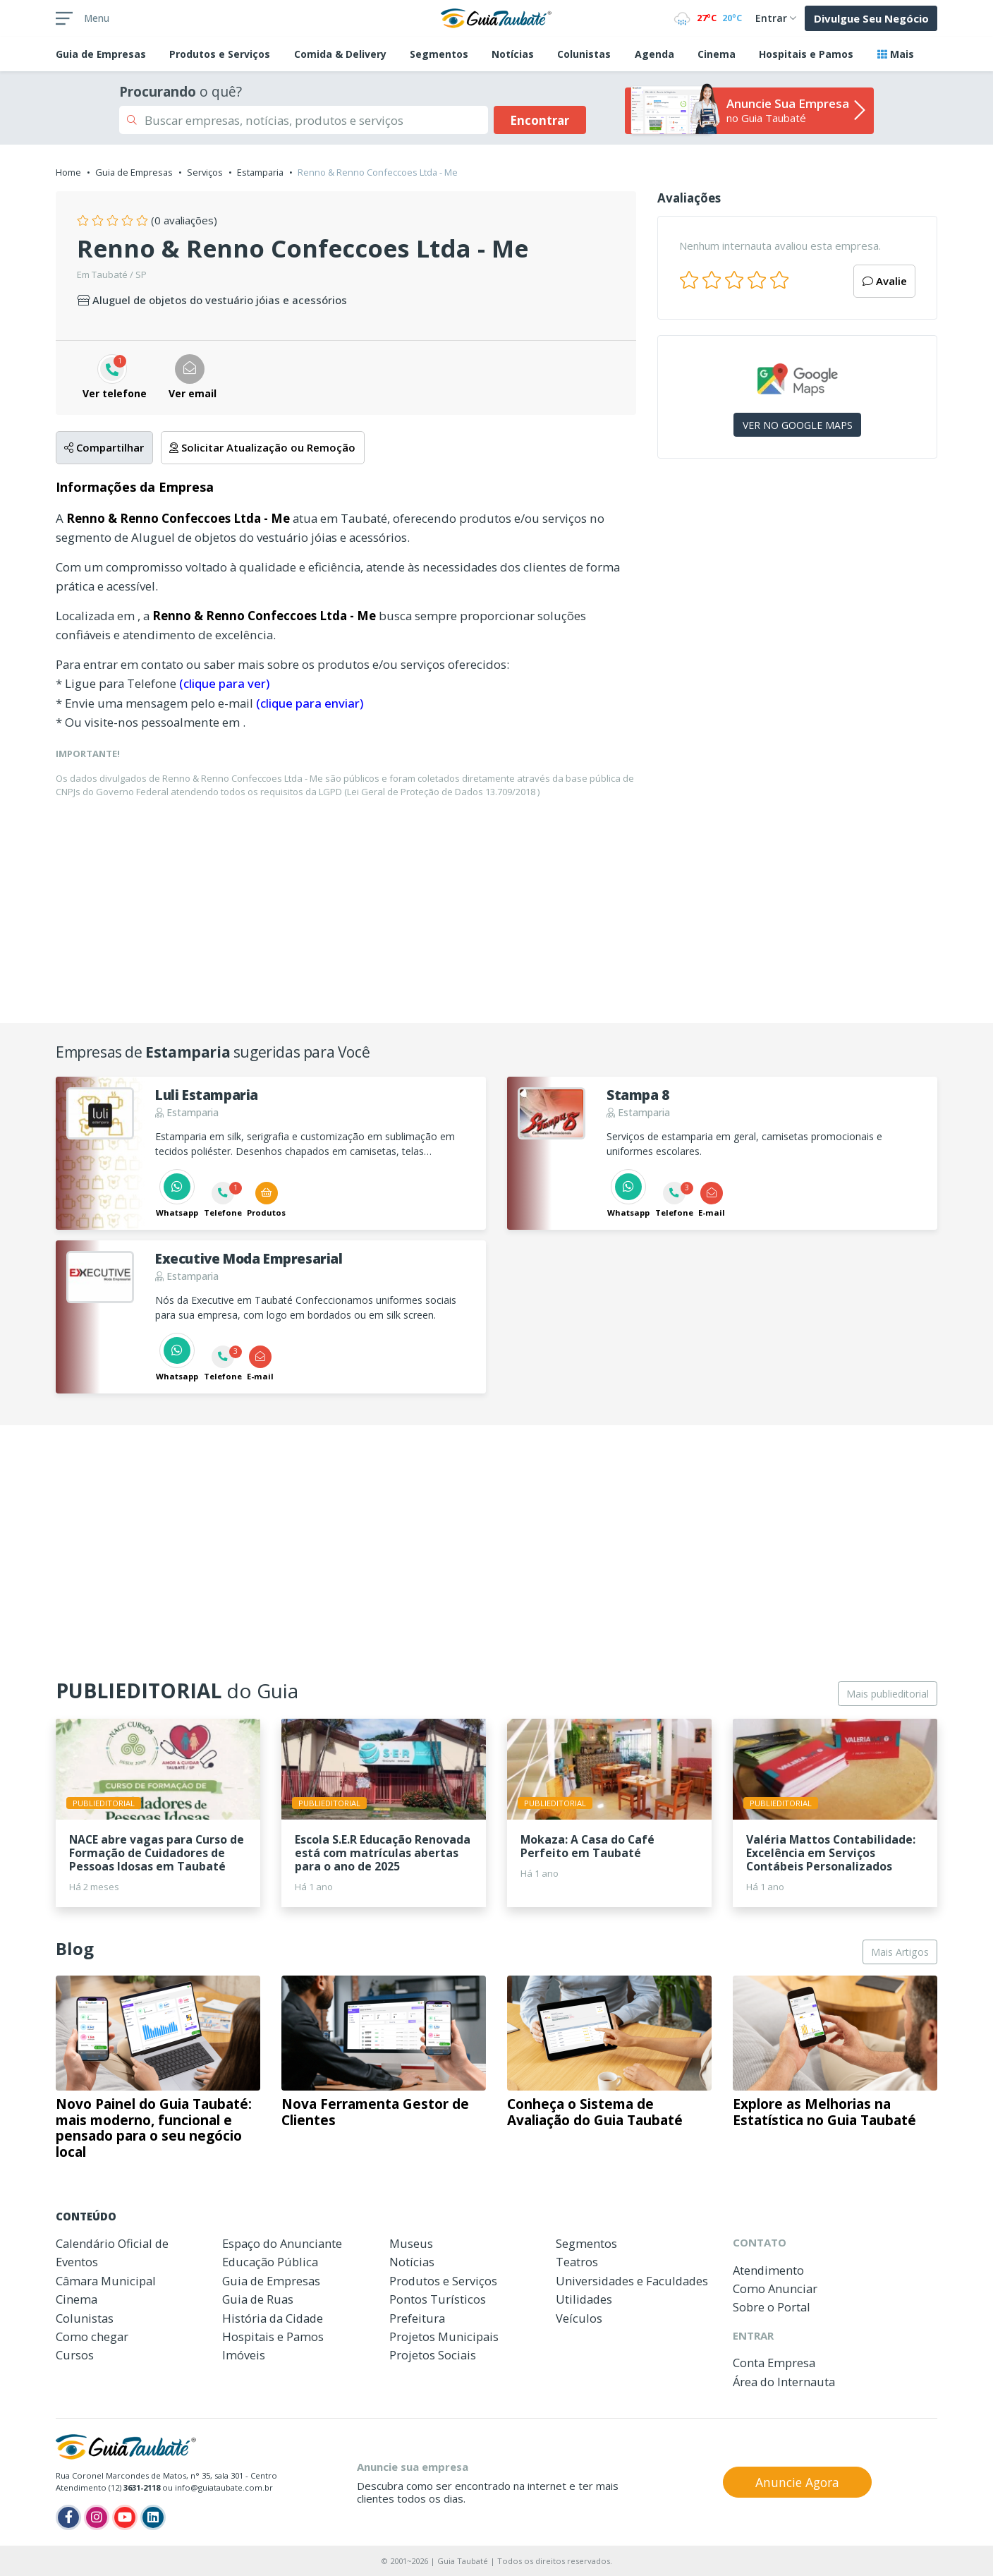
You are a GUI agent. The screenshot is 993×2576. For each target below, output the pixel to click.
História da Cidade (272, 2318)
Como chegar (92, 2336)
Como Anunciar (775, 2288)
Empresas (101, 54)
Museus (411, 2243)
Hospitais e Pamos (806, 54)
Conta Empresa (774, 2362)
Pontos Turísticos (437, 2299)
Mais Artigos (900, 1952)
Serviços (205, 172)
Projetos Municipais (444, 2336)
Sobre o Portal (771, 2307)
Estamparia (260, 172)
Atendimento (768, 2270)
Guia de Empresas (134, 172)
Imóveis (243, 2355)
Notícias (513, 54)
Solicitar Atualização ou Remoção (262, 447)
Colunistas (584, 54)
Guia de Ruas (257, 2299)
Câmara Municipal (106, 2281)
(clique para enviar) (309, 703)
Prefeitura (417, 2318)
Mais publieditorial (887, 1693)
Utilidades (584, 2299)
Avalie (885, 281)
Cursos (75, 2355)
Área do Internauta (784, 2382)
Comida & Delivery (340, 54)
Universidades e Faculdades (632, 2281)
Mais (895, 54)
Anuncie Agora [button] (797, 2482)
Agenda (654, 54)
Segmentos (439, 54)
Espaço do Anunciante (282, 2243)
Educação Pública (270, 2262)
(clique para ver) (224, 683)
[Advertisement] (797, 591)
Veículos (579, 2318)
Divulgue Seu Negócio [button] (871, 18)
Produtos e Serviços (219, 54)
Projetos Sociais (432, 2355)
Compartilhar (104, 447)
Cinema (716, 54)
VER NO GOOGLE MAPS (798, 425)
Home (68, 172)
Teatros (577, 2262)
